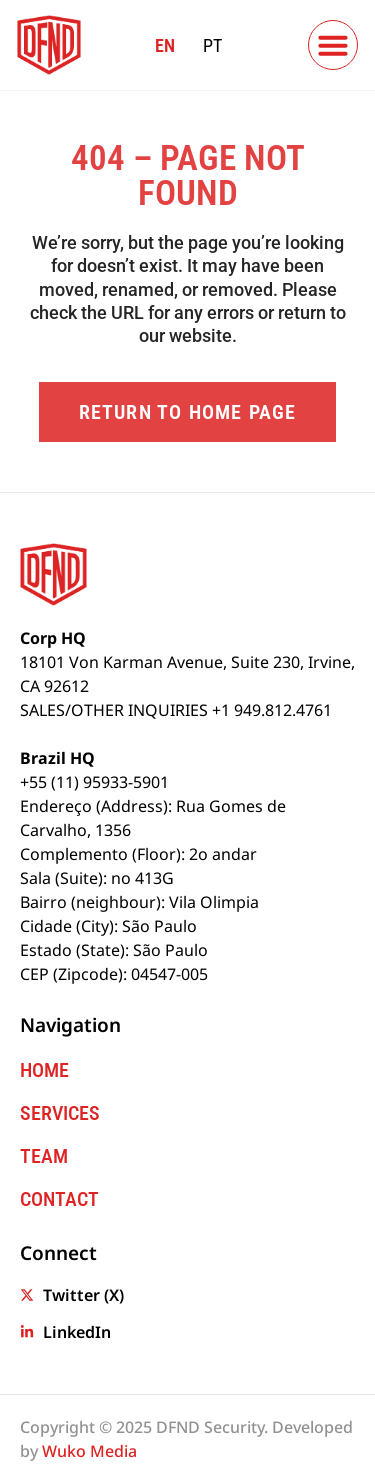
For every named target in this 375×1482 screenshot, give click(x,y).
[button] (333, 45)
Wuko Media (89, 1451)
